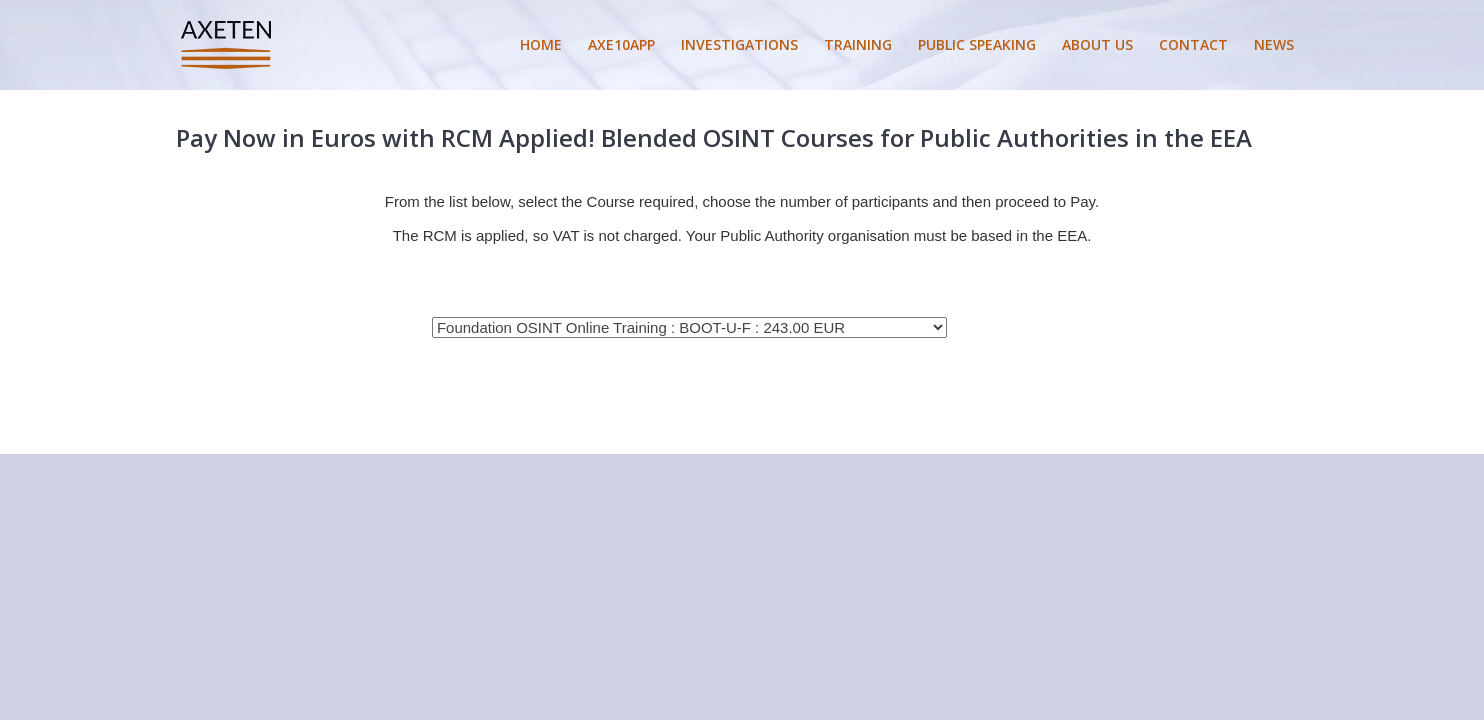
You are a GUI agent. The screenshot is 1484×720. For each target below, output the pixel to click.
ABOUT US (1097, 44)
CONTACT (1193, 44)
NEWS (1274, 44)
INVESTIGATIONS (739, 44)
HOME (541, 44)
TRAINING (858, 44)
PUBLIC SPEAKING (977, 44)
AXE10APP (621, 44)
